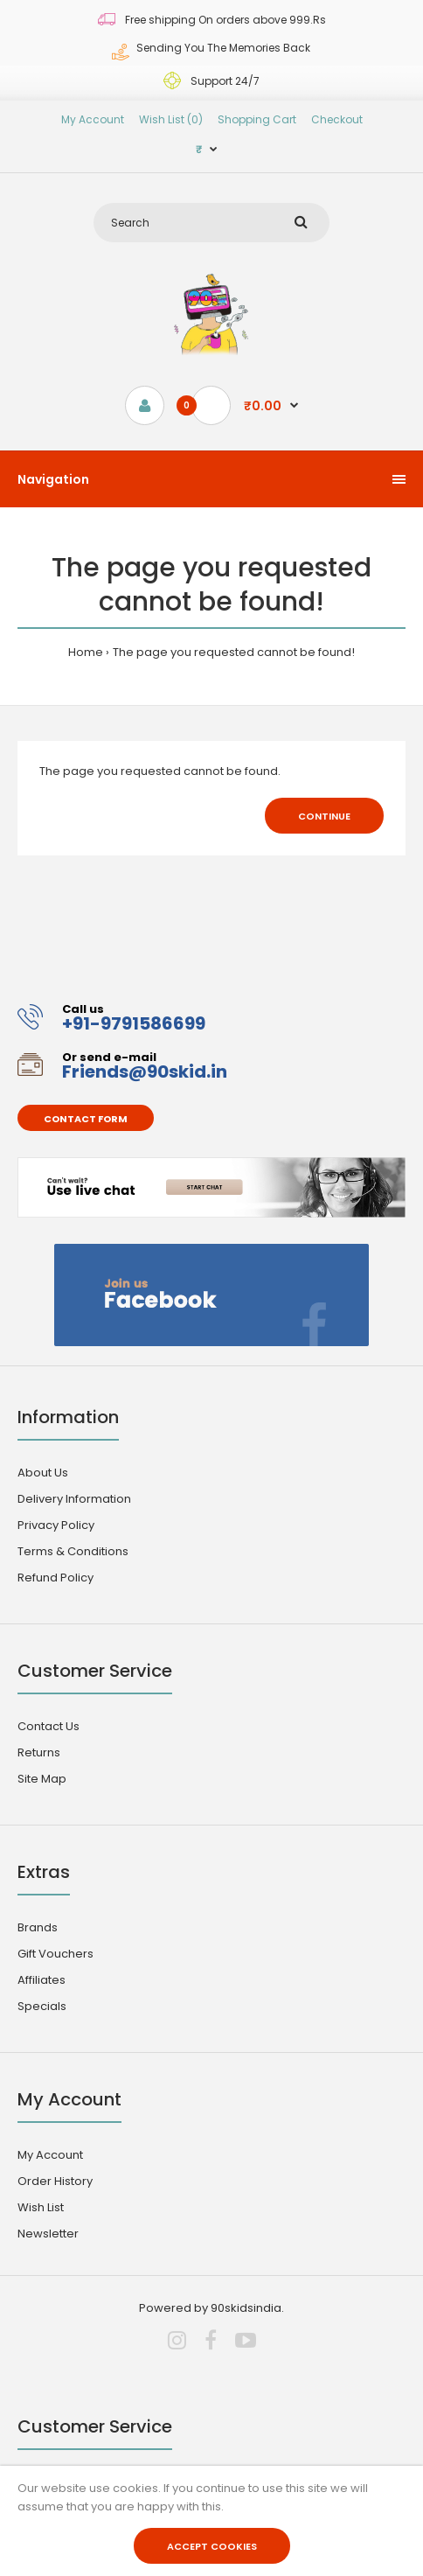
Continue (324, 816)
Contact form (86, 1119)
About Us (42, 1472)
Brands (37, 1927)
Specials (41, 2006)
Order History (55, 2181)
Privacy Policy (55, 1525)
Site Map (41, 1778)
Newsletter (48, 2233)
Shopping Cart (257, 119)
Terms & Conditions (72, 1551)
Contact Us (48, 1726)
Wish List (40, 2207)
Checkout (337, 119)
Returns (38, 1752)
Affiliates (41, 1980)
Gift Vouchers (55, 1953)
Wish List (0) (171, 119)
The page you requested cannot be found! (234, 652)
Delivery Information (74, 1498)
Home (85, 652)
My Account (92, 119)
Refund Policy (55, 1577)
